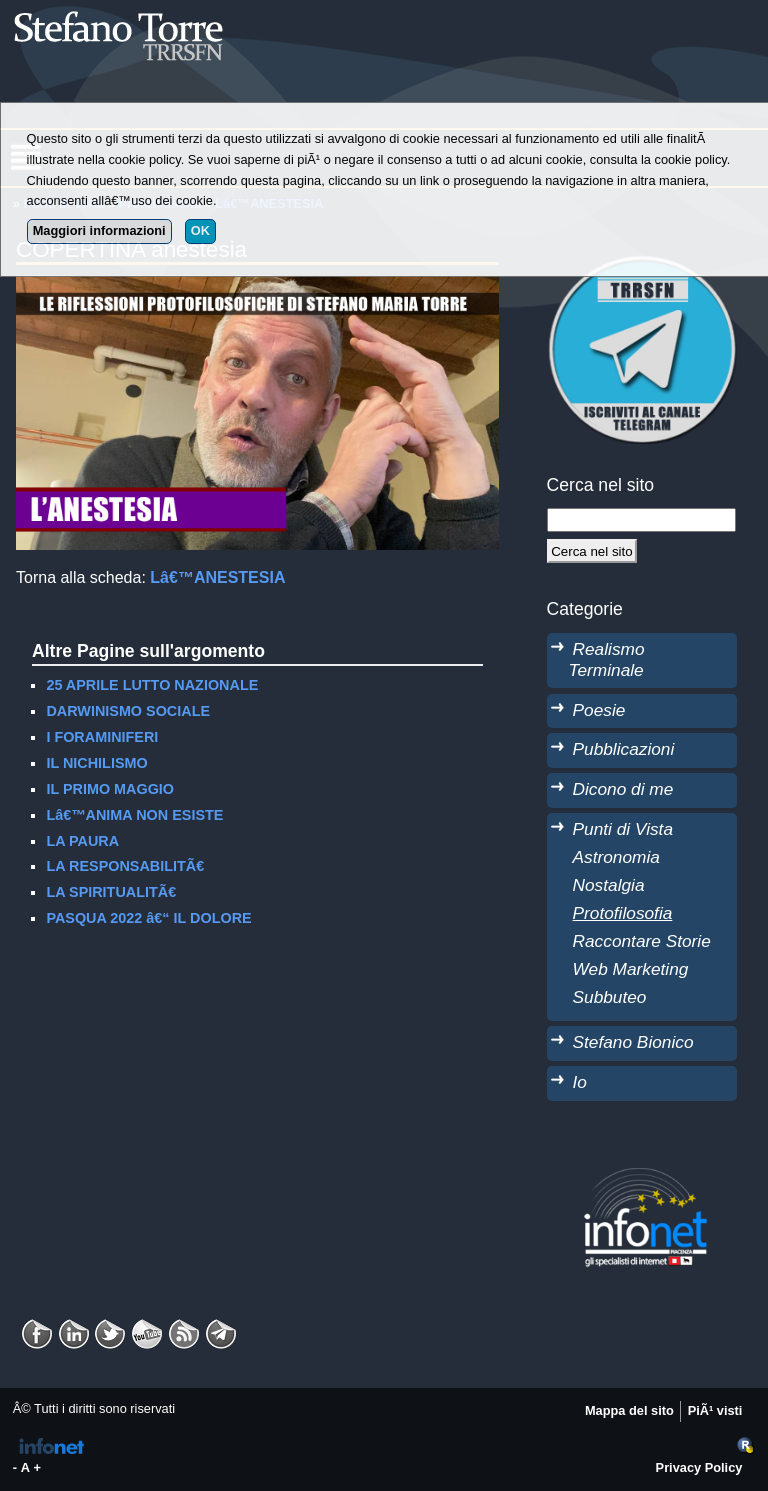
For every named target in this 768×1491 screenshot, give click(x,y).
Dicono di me (623, 789)
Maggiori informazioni (99, 230)
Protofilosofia (623, 913)
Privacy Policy (699, 1467)
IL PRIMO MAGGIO (110, 789)
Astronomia (616, 857)
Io (580, 1082)
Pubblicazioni (624, 749)
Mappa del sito (629, 1410)
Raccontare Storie (642, 941)
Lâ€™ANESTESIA (217, 577)
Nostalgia (609, 885)
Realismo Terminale (607, 659)
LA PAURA (82, 841)
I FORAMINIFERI (102, 737)
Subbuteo (610, 997)
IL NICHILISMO (96, 763)
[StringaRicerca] (642, 520)
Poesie (599, 710)
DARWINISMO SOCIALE (128, 711)
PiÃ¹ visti (715, 1410)
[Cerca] (592, 551)
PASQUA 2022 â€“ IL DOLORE (148, 918)
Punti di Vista (623, 829)
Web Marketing (631, 969)
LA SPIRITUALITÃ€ (111, 892)
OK (200, 230)
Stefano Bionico (633, 1042)
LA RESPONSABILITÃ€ (125, 866)
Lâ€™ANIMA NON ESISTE (134, 815)
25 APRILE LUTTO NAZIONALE (152, 685)
